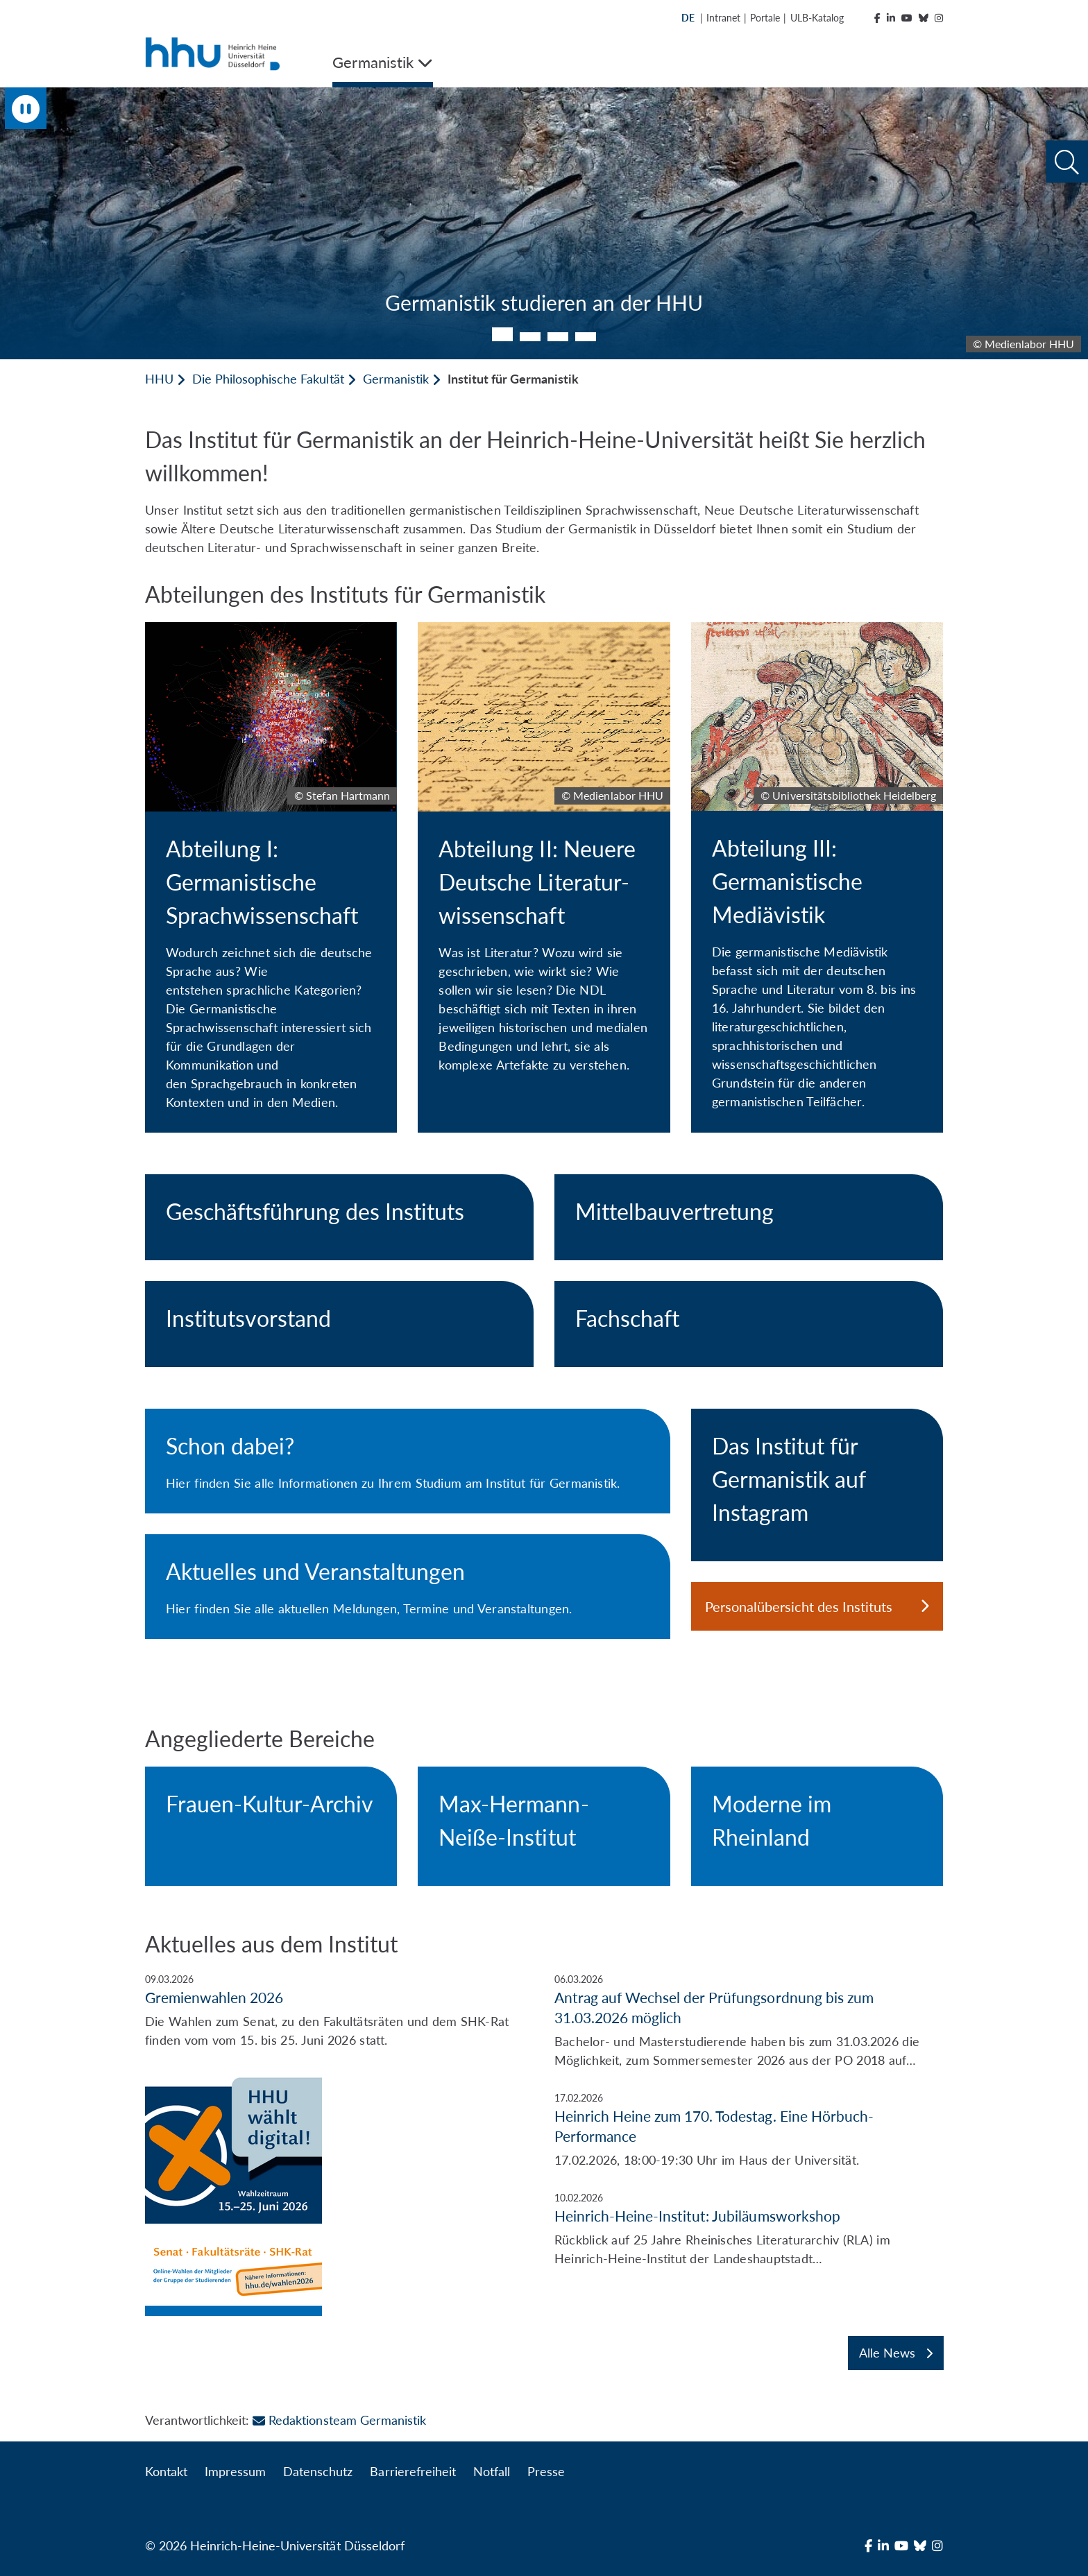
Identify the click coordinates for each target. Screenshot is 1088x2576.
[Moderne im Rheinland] (817, 1826)
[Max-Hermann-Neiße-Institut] (544, 1826)
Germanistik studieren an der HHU (544, 302)
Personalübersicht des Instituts (817, 1606)
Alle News (896, 2352)
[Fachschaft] (748, 1324)
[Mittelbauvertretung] (748, 1217)
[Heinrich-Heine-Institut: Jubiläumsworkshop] (748, 2229)
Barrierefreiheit (412, 2471)
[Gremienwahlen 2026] (339, 2144)
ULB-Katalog (817, 18)
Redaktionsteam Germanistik (339, 2420)
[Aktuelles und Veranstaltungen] (407, 1586)
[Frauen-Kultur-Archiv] (271, 1810)
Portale (765, 18)
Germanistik (396, 378)
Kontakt (166, 2471)
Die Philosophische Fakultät (267, 378)
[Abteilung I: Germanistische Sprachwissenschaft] (271, 877)
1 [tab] (502, 334)
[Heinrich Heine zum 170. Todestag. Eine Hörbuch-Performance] (748, 2130)
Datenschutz (317, 2471)
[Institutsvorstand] (339, 1324)
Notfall (491, 2471)
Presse (546, 2471)
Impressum (235, 2471)
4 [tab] (585, 336)
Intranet (723, 18)
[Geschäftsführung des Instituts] (339, 1217)
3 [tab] (557, 336)
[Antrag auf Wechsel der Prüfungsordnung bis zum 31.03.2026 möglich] (748, 2021)
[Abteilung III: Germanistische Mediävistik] (817, 877)
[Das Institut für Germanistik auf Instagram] (817, 1485)
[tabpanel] (544, 223)
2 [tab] (530, 336)
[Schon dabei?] (407, 1461)
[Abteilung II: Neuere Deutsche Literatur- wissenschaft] (544, 858)
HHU (159, 378)
